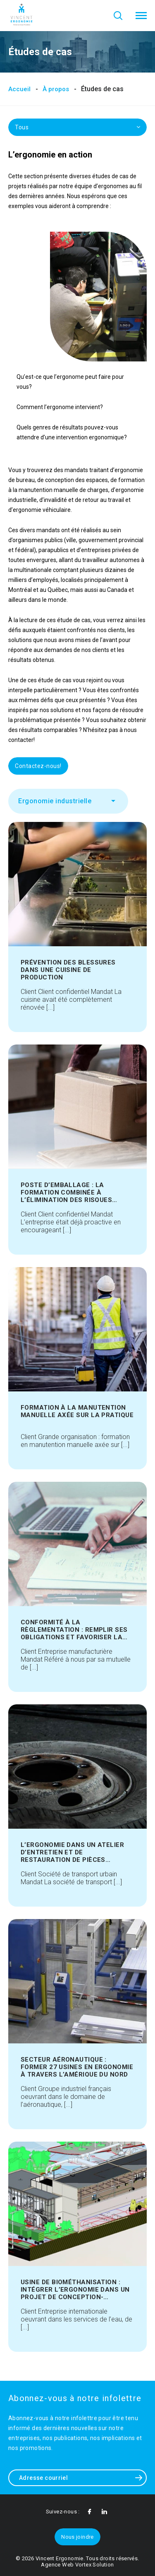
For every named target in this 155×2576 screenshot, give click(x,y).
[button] (141, 15)
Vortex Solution (94, 2564)
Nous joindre (77, 2537)
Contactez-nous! (38, 766)
